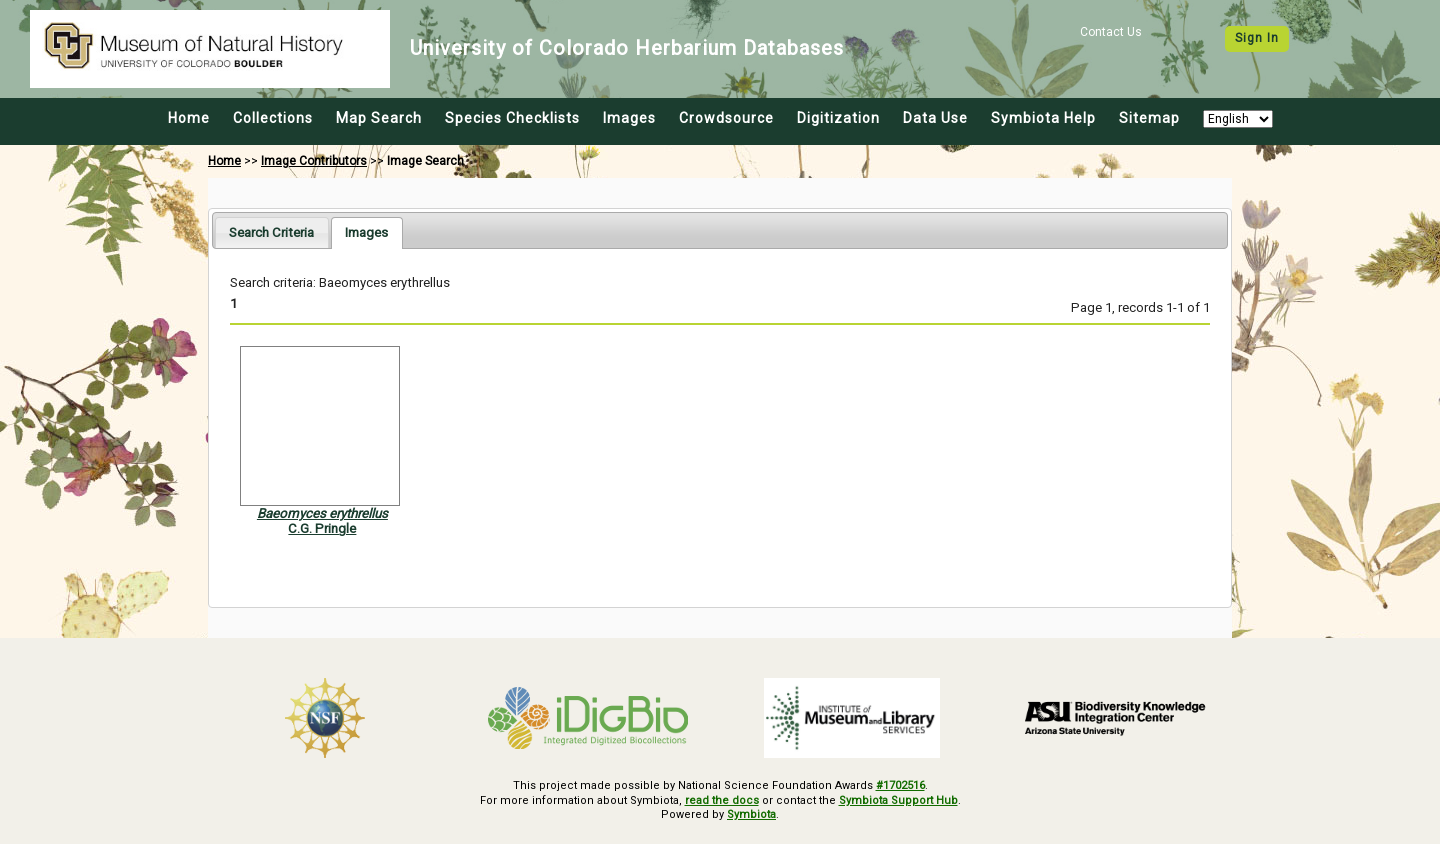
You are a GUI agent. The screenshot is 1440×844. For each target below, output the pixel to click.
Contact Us (1111, 32)
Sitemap (1149, 118)
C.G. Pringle (322, 528)
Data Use (935, 118)
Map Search (379, 118)
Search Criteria (271, 232)
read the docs (722, 800)
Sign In (1257, 38)
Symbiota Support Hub (898, 800)
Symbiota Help (1043, 118)
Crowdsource (726, 118)
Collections (273, 118)
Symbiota (751, 814)
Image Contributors (314, 161)
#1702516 (900, 785)
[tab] (271, 232)
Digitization (838, 118)
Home (189, 118)
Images (629, 118)
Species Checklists (512, 118)
